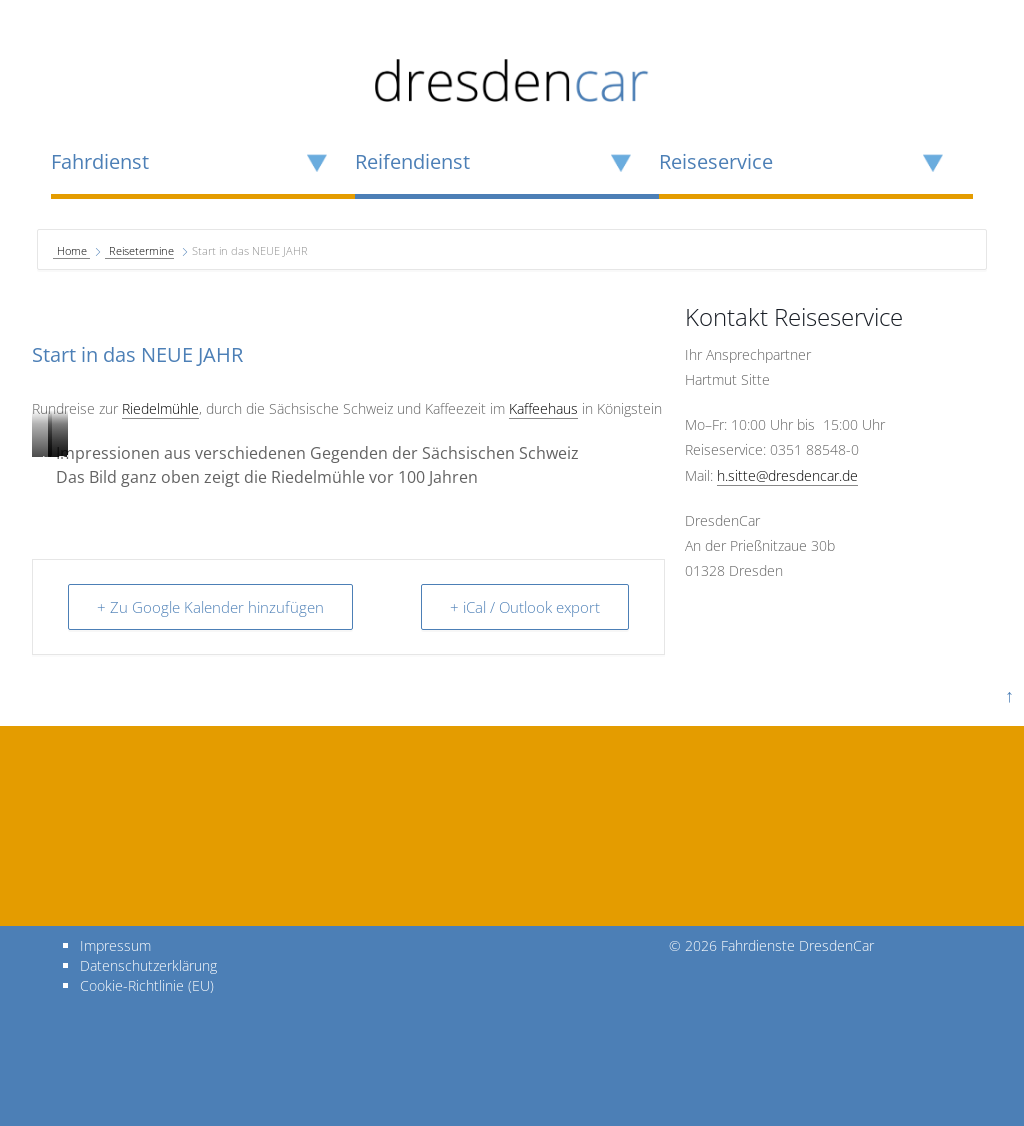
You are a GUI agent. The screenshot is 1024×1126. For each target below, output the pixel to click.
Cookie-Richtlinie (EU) (147, 985)
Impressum (115, 945)
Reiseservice (716, 162)
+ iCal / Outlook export (525, 607)
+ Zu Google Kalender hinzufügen (210, 607)
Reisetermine (141, 250)
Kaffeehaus (543, 408)
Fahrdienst (100, 162)
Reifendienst (412, 162)
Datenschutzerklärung (148, 965)
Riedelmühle (160, 408)
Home (73, 250)
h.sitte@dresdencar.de (787, 475)
